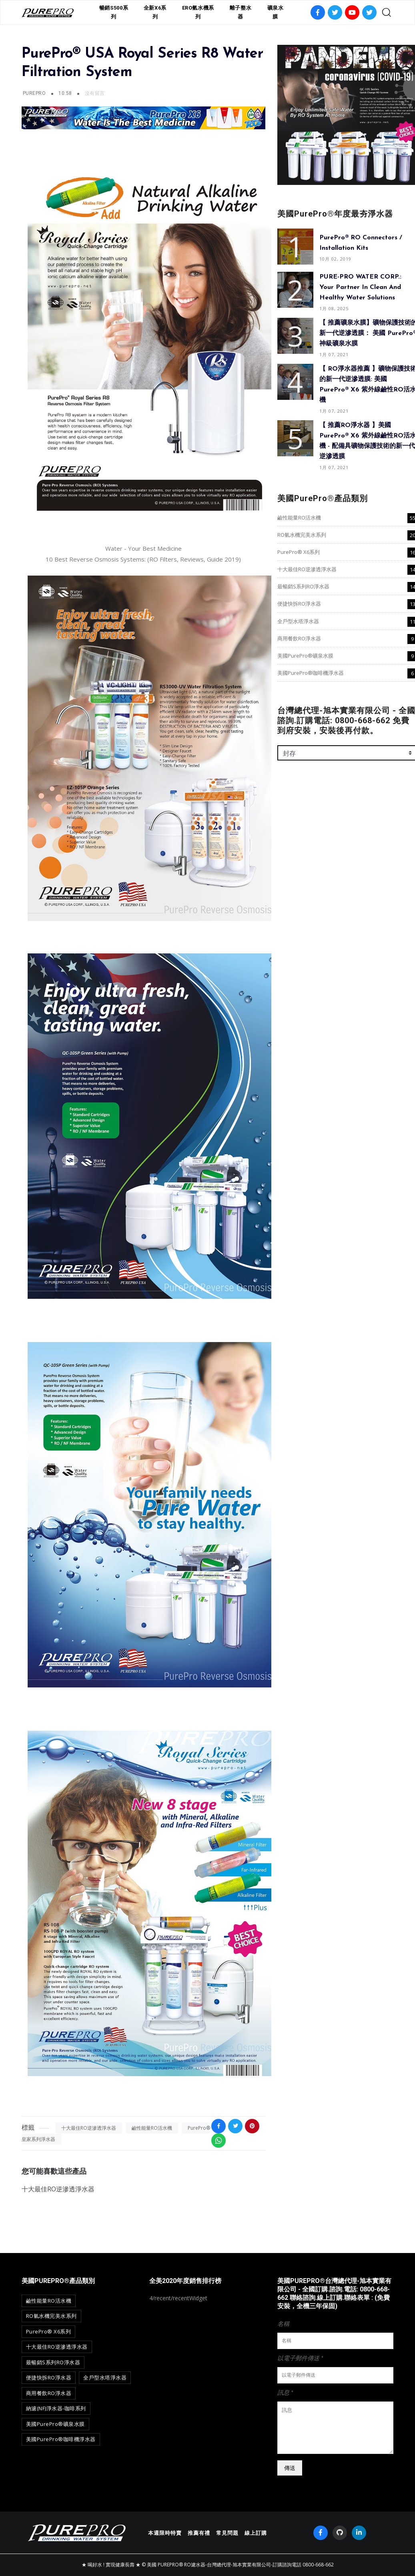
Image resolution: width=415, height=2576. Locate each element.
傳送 (289, 2468)
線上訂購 (256, 2532)
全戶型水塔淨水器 (298, 621)
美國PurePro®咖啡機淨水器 (310, 672)
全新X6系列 (155, 12)
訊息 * (285, 2392)
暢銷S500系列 (113, 12)
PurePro (34, 93)
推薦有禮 (199, 2532)
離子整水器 (241, 12)
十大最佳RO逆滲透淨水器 (88, 2128)
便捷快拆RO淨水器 (299, 603)
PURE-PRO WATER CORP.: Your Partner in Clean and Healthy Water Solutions (360, 287)
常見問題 (227, 2532)
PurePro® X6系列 (298, 552)
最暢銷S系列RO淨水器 (303, 586)
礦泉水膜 (275, 12)
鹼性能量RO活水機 (152, 2128)
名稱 (283, 2323)
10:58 (65, 93)
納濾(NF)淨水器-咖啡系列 (56, 2408)
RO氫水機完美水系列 (301, 534)
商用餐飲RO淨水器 (299, 638)
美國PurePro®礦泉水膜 (305, 655)
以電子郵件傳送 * (300, 2357)
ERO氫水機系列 (198, 12)
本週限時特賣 (165, 2532)
